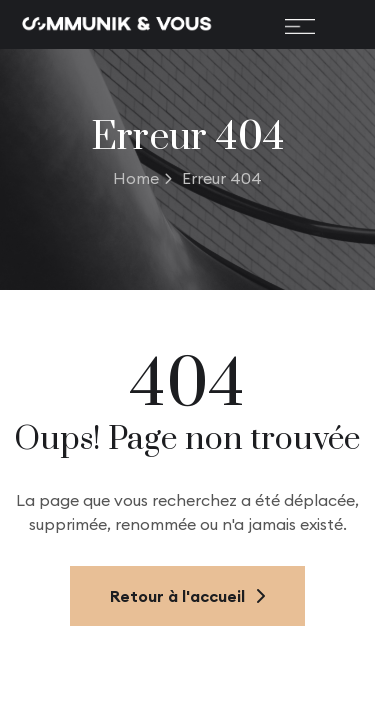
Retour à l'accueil (187, 596)
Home (142, 178)
